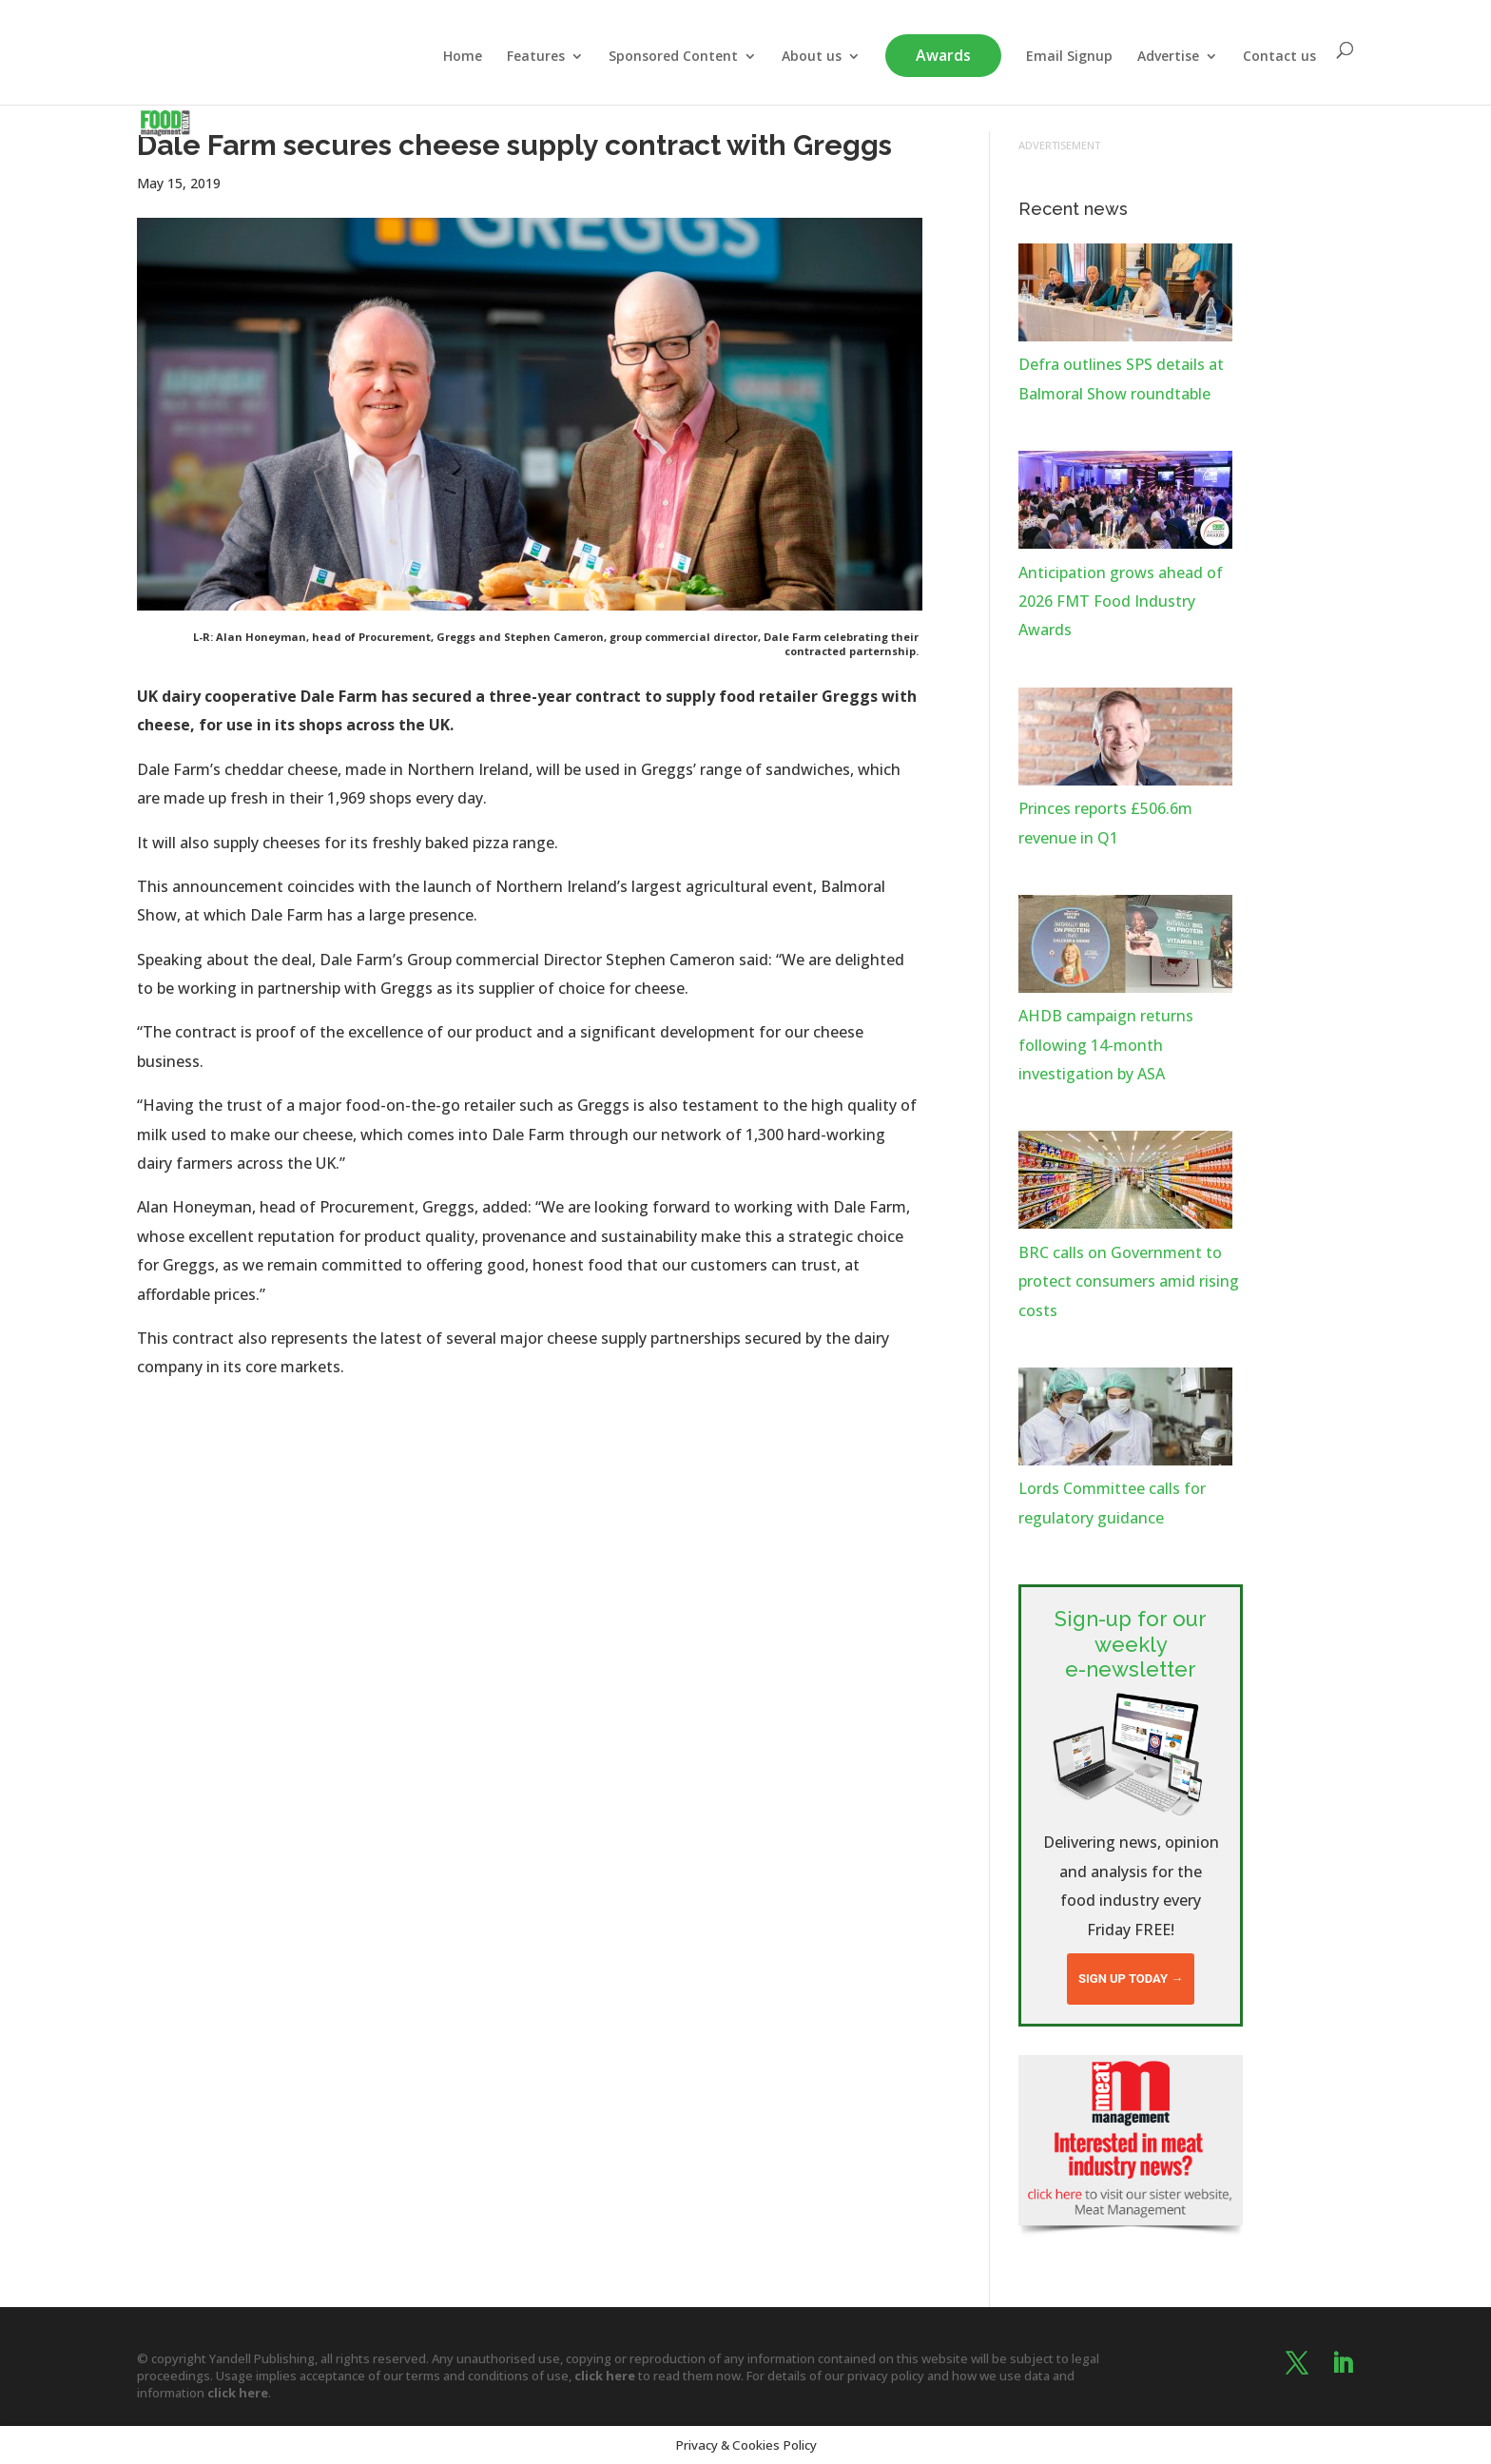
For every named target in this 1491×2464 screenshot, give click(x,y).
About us (812, 57)
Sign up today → (1130, 1978)
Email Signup (1069, 57)
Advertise (1168, 57)
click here (604, 2375)
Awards (943, 55)
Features (536, 57)
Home (462, 57)
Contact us (1279, 57)
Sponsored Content (673, 57)
